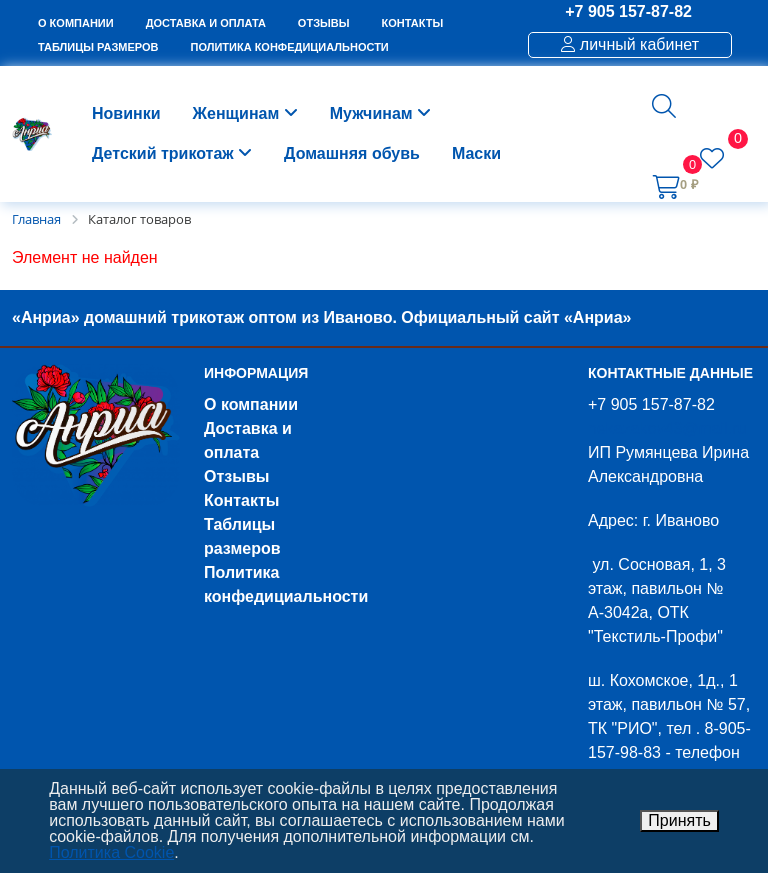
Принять (679, 820)
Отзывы (236, 476)
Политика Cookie (111, 852)
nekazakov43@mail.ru (667, 428)
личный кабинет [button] (630, 44)
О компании (251, 404)
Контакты (241, 500)
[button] (664, 106)
